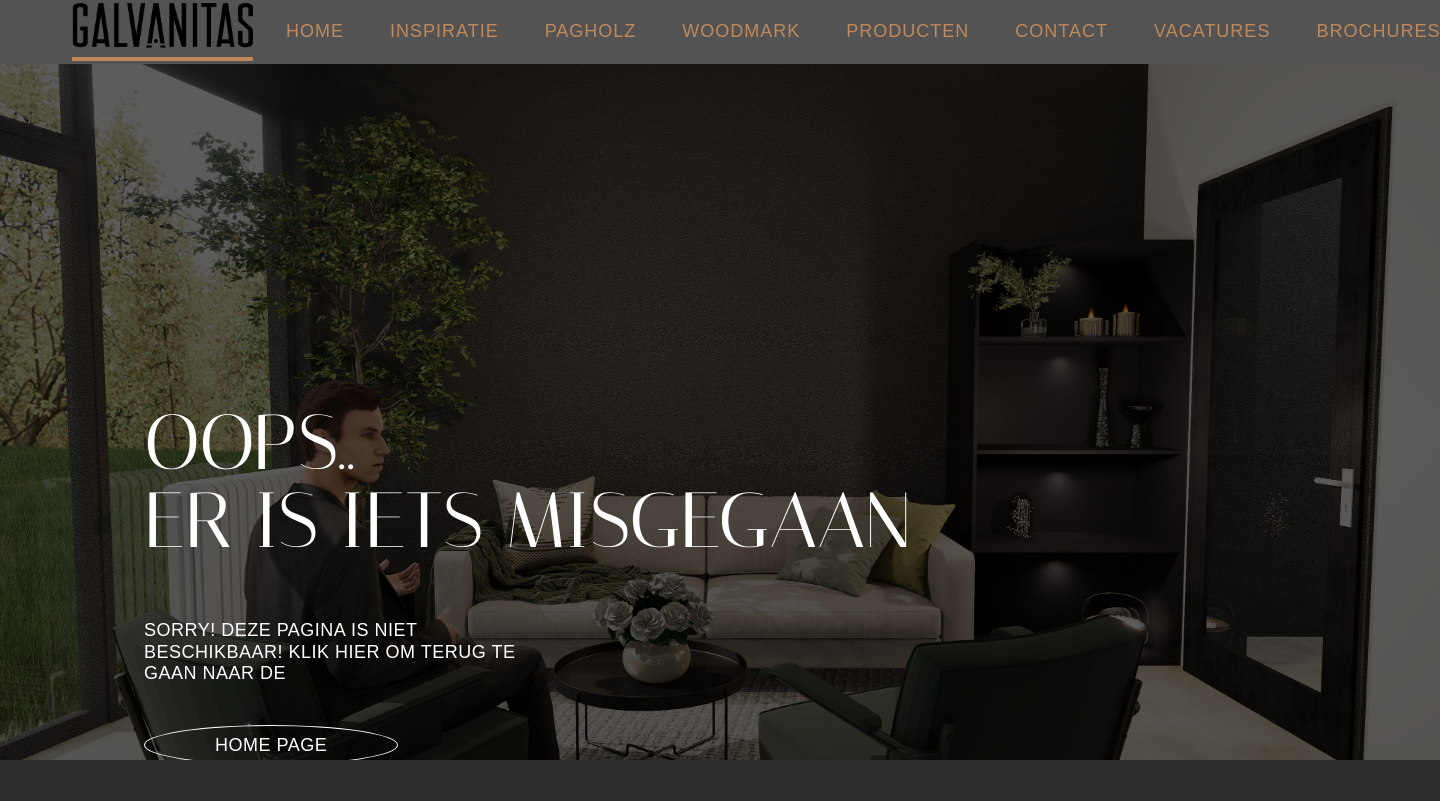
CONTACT (1061, 31)
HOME (315, 31)
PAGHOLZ (591, 31)
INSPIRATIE (444, 31)
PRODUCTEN (907, 31)
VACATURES (1212, 31)
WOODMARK (741, 31)
